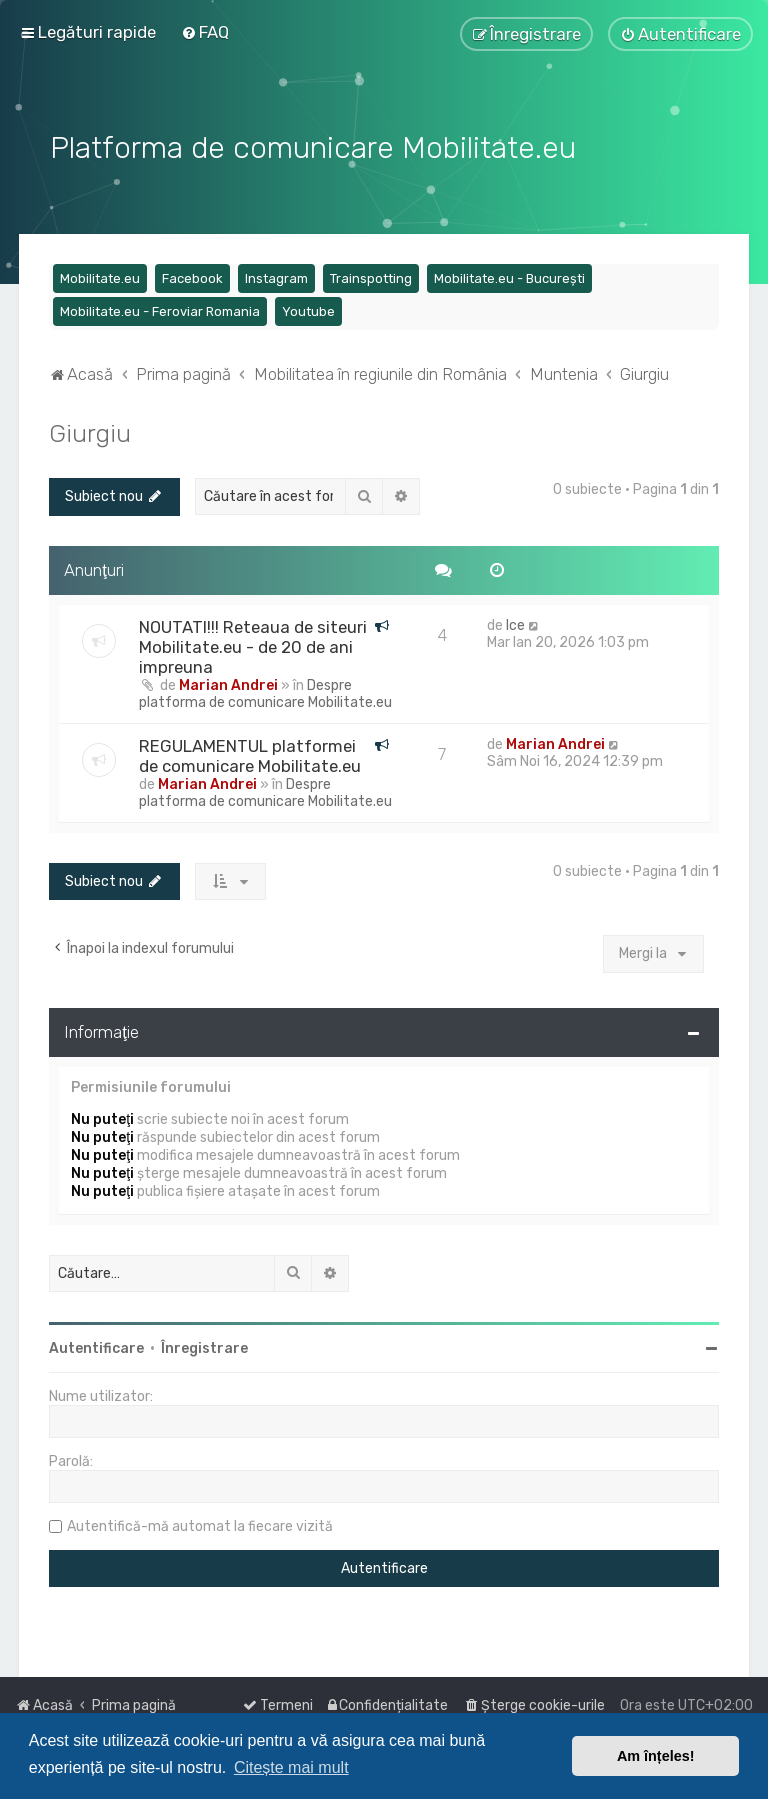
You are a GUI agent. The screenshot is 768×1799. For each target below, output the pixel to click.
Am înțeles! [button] (656, 1756)
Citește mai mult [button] (291, 1767)
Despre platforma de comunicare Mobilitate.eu (265, 691)
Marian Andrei (228, 682)
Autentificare (96, 1345)
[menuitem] (205, 32)
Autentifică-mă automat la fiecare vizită (200, 1523)
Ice (515, 622)
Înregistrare (204, 1345)
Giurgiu (90, 431)
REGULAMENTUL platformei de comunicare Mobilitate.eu (250, 753)
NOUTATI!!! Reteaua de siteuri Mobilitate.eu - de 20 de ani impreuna (253, 644)
